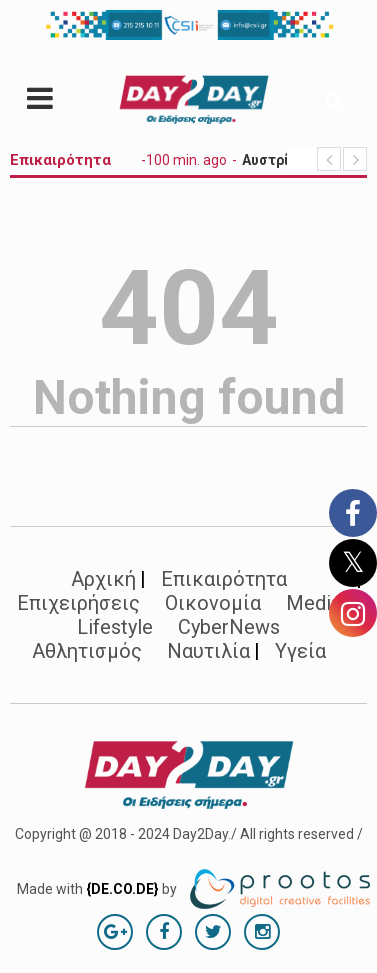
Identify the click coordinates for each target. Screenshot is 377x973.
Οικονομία (213, 603)
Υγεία (300, 651)
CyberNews (229, 627)
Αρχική (103, 579)
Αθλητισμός (87, 651)
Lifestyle (115, 627)
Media (313, 603)
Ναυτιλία (208, 651)
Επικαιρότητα (224, 579)
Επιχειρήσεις (78, 603)
